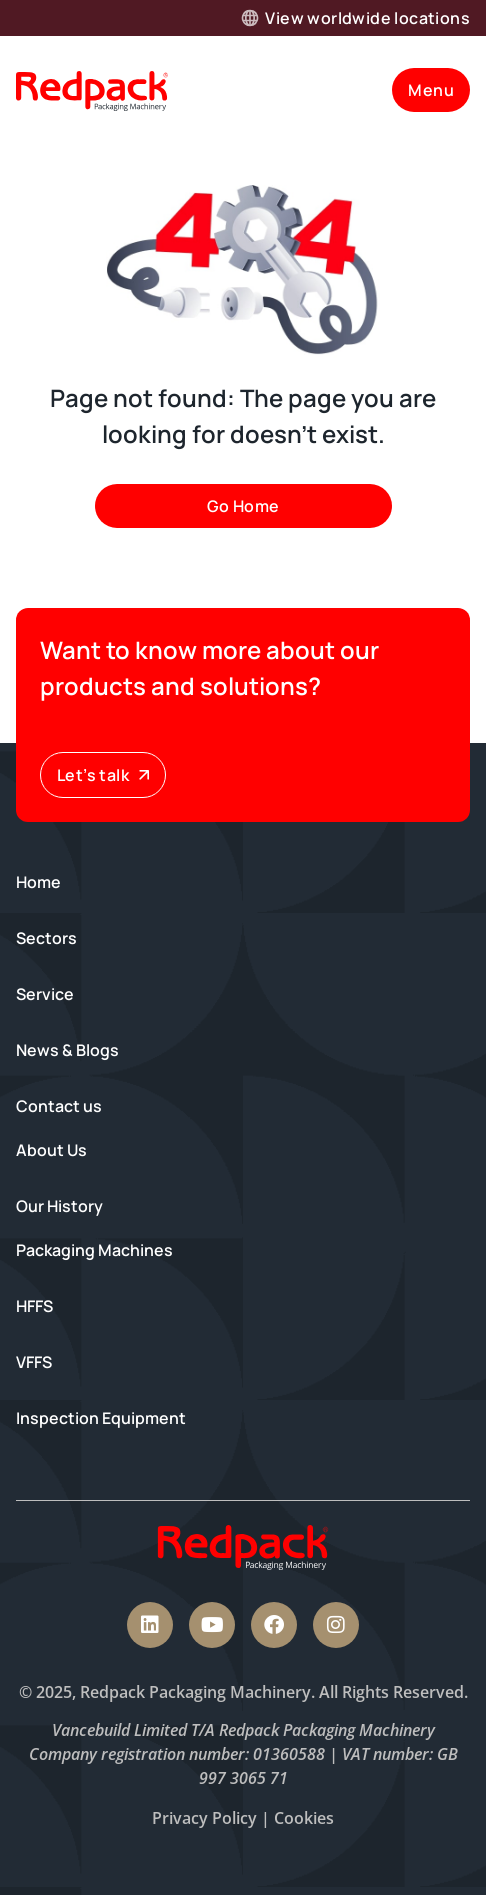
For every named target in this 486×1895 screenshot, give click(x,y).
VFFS (34, 1362)
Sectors (46, 938)
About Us (51, 1150)
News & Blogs (67, 1050)
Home (38, 882)
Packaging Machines (94, 1250)
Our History (59, 1206)
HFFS (34, 1306)
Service (45, 994)
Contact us (59, 1106)
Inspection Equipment (101, 1418)
